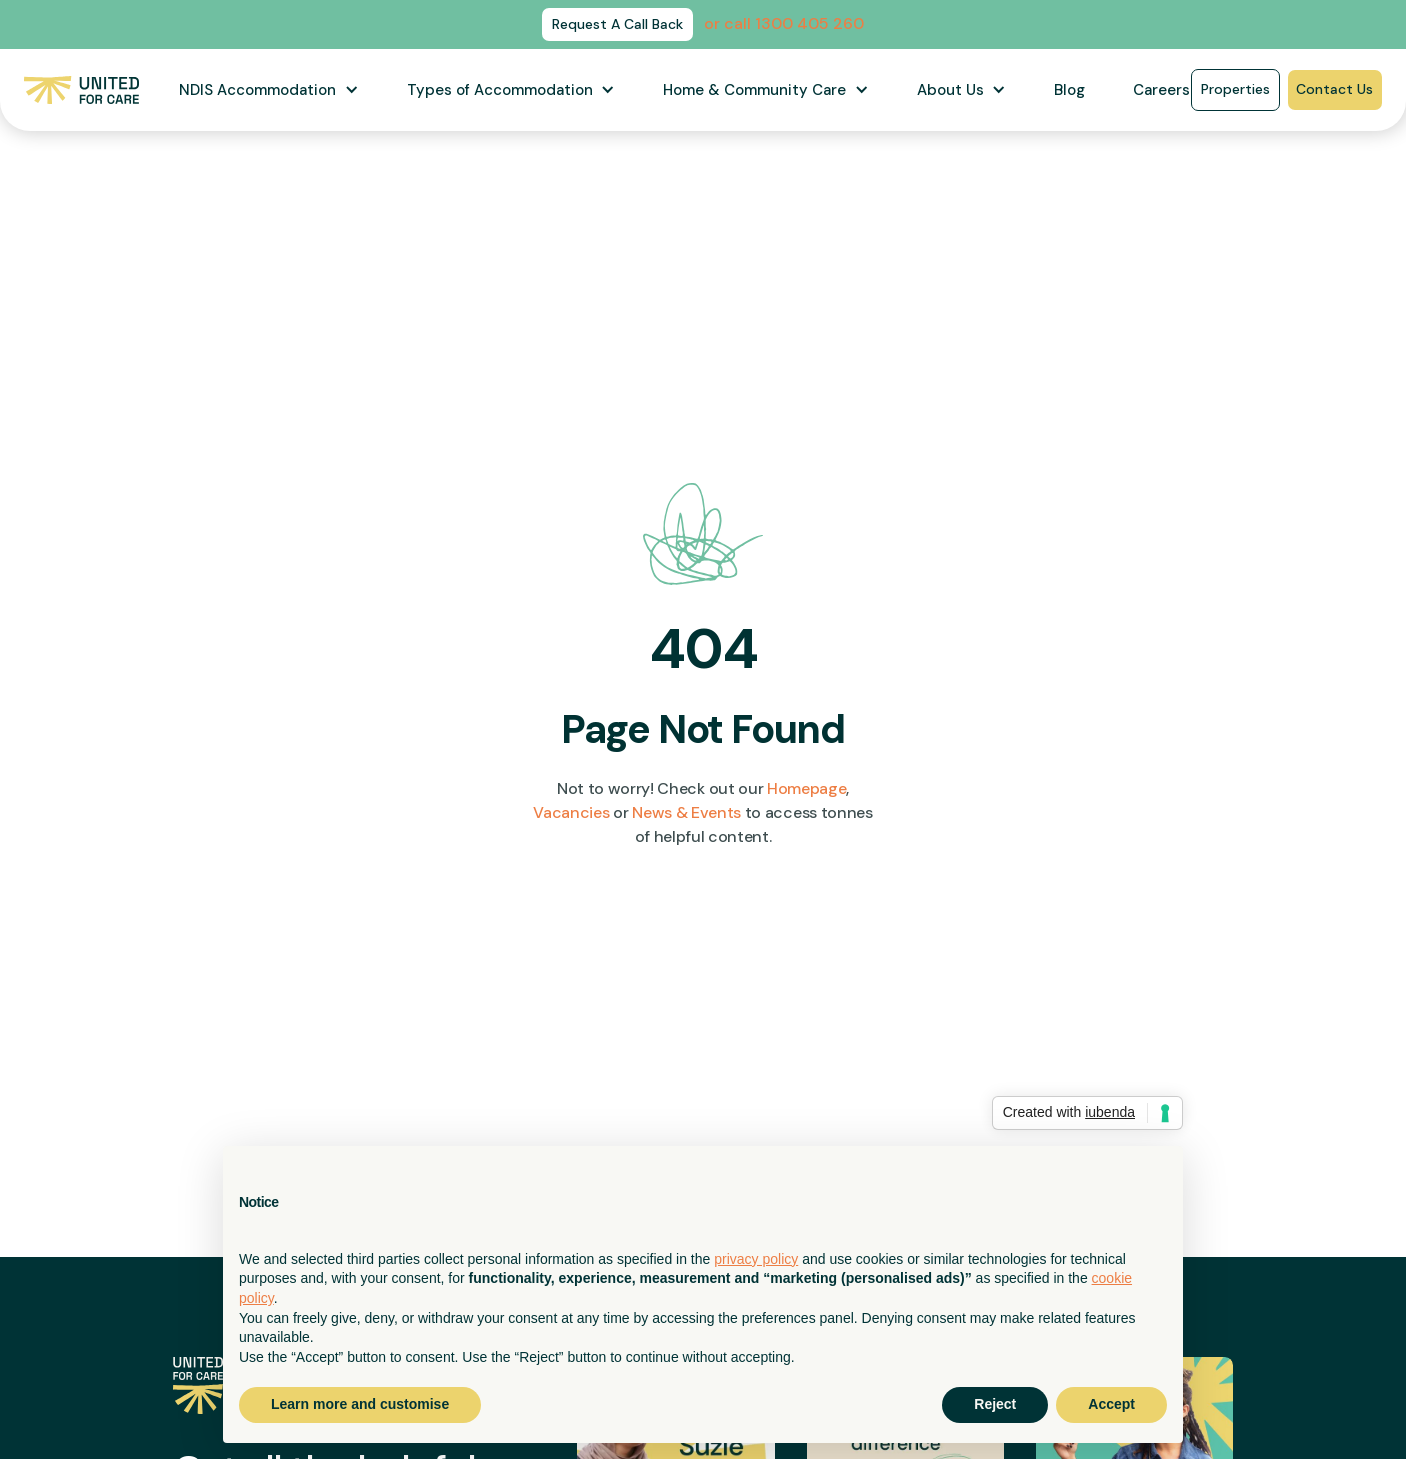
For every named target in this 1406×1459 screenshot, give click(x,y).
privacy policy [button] (756, 1259)
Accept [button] (1111, 1404)
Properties (1235, 89)
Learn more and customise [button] (360, 1404)
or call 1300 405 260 (784, 23)
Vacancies (571, 812)
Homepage (806, 788)
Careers (1161, 90)
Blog (1069, 90)
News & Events (686, 812)
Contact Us (1334, 89)
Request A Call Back (617, 24)
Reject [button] (995, 1404)
